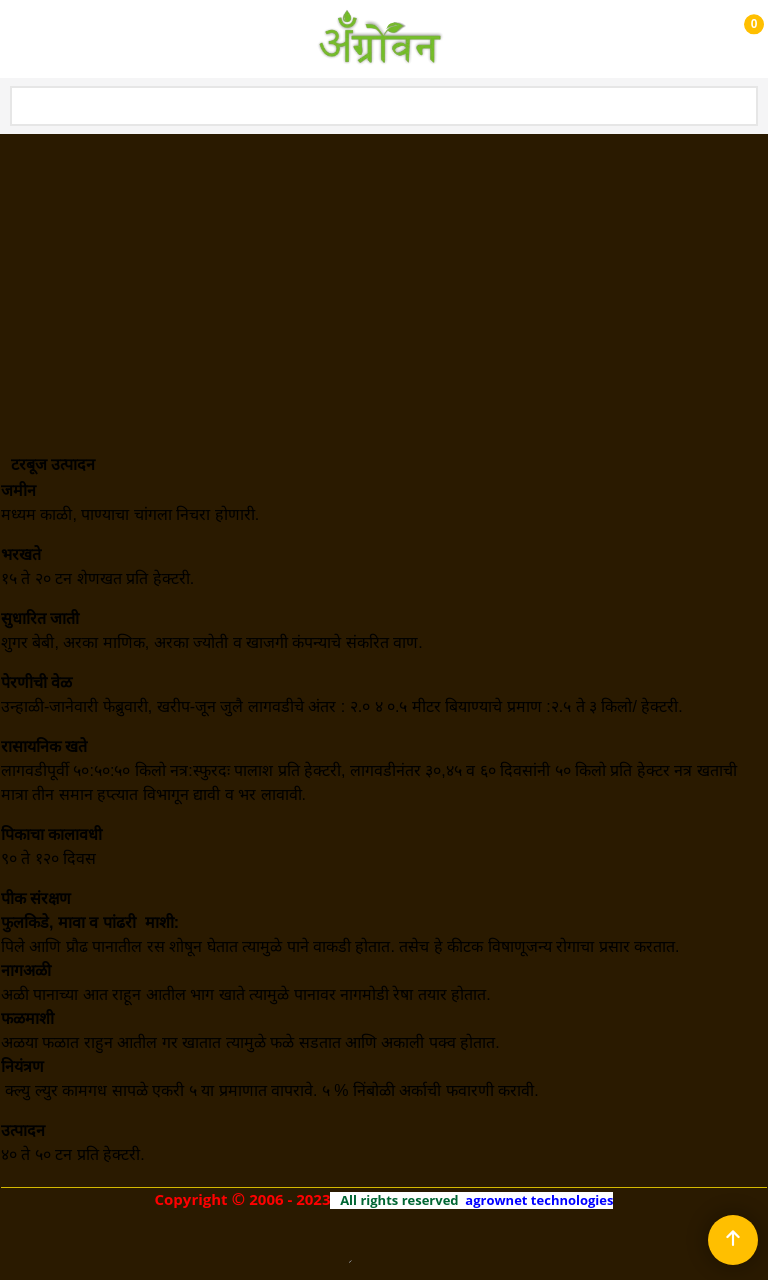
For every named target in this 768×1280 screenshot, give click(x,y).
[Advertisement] (384, 285)
